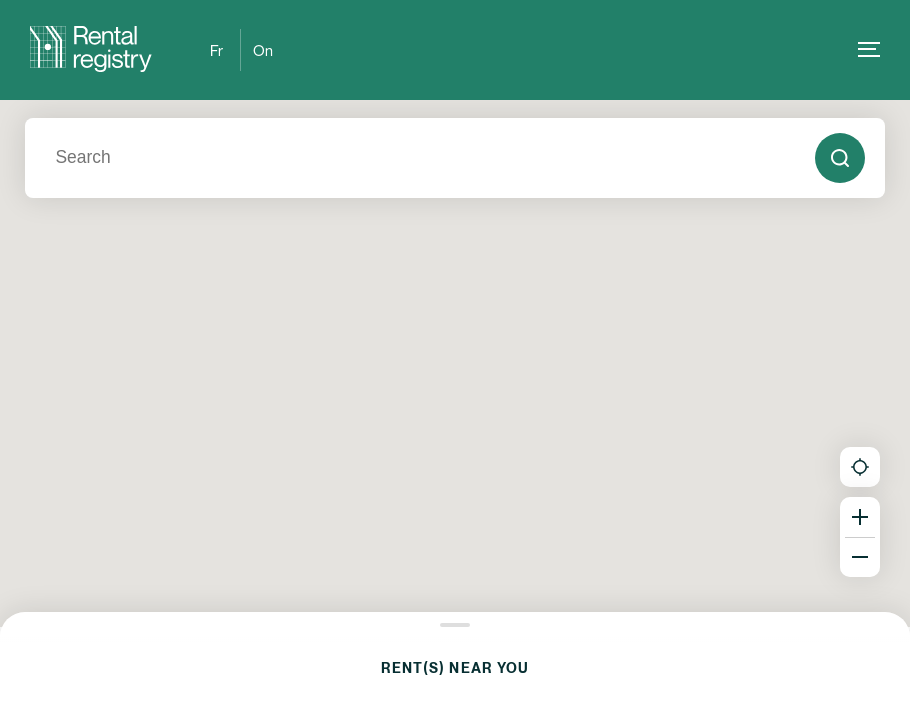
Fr (216, 50)
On (263, 50)
